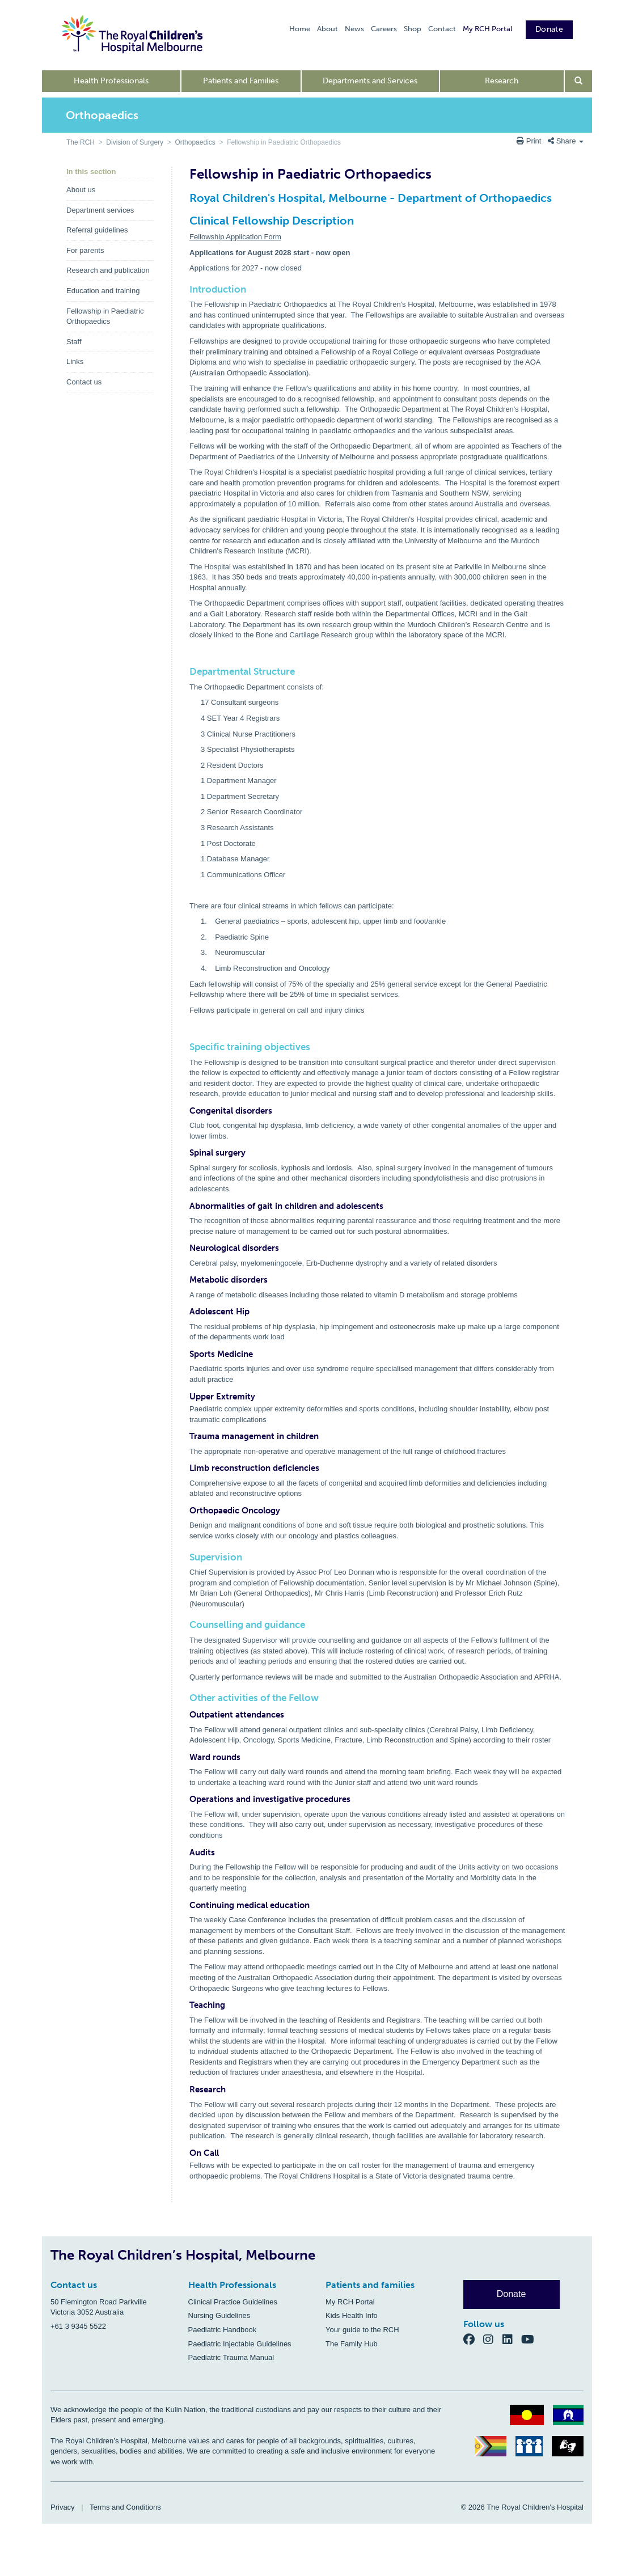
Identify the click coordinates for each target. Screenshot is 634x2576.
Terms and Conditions (125, 2507)
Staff (74, 341)
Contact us (84, 382)
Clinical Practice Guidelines (233, 2302)
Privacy (62, 2507)
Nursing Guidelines (219, 2315)
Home (299, 28)
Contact (442, 28)
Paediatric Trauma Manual (231, 2357)
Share (566, 141)
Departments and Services (370, 81)
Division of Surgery (134, 142)
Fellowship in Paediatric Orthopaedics (105, 316)
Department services (100, 210)
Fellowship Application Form (235, 236)
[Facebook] (473, 2338)
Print (530, 141)
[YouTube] (531, 2338)
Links (74, 361)
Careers (384, 28)
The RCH (80, 142)
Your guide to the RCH (362, 2329)
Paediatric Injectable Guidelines (239, 2344)
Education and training (103, 290)
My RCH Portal (487, 28)
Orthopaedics (195, 142)
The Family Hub (352, 2344)
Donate (549, 29)
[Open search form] (579, 81)
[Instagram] (492, 2338)
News (354, 28)
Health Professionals (111, 81)
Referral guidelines (97, 230)
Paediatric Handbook (222, 2329)
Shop (412, 28)
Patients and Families (240, 81)
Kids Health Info (352, 2315)
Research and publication (108, 270)
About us (80, 189)
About (327, 28)
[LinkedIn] (512, 2338)
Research (501, 81)
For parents (85, 250)
